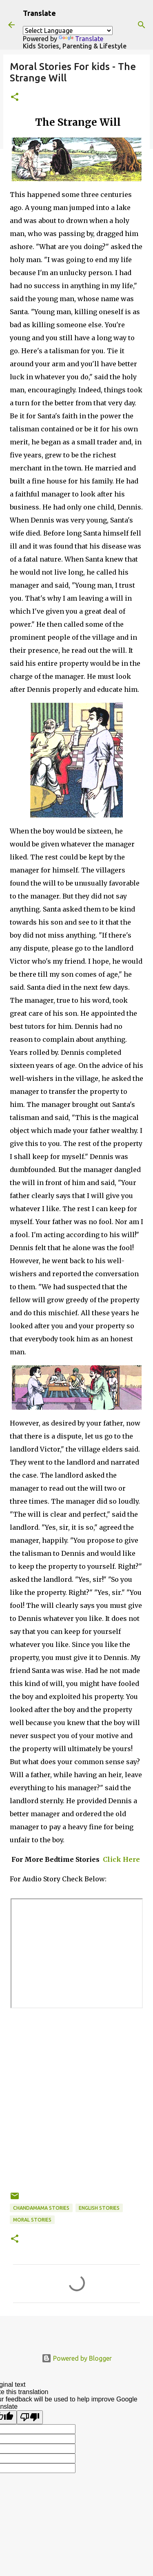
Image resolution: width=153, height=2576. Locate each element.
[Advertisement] (76, 2114)
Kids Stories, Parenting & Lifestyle (74, 46)
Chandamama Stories (41, 2208)
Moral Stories (32, 2219)
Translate (81, 38)
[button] (15, 97)
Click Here (120, 1859)
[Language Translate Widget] (68, 30)
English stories (99, 2208)
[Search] (141, 25)
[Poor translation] (30, 2417)
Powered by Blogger (77, 2358)
